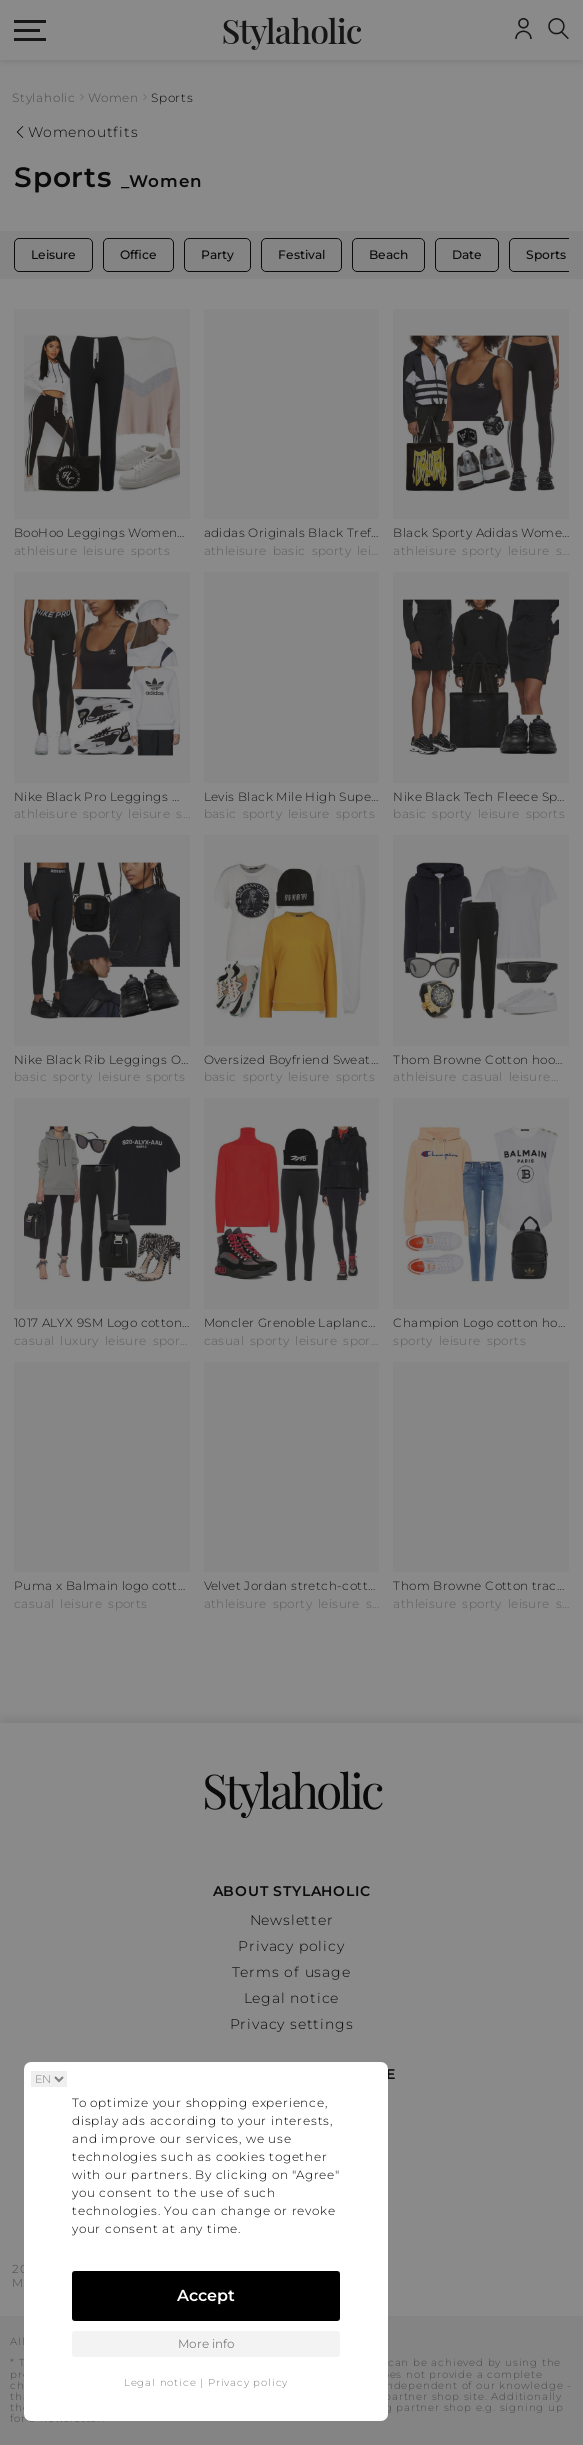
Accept (206, 2295)
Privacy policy (248, 2382)
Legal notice (160, 2382)
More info (206, 2343)
